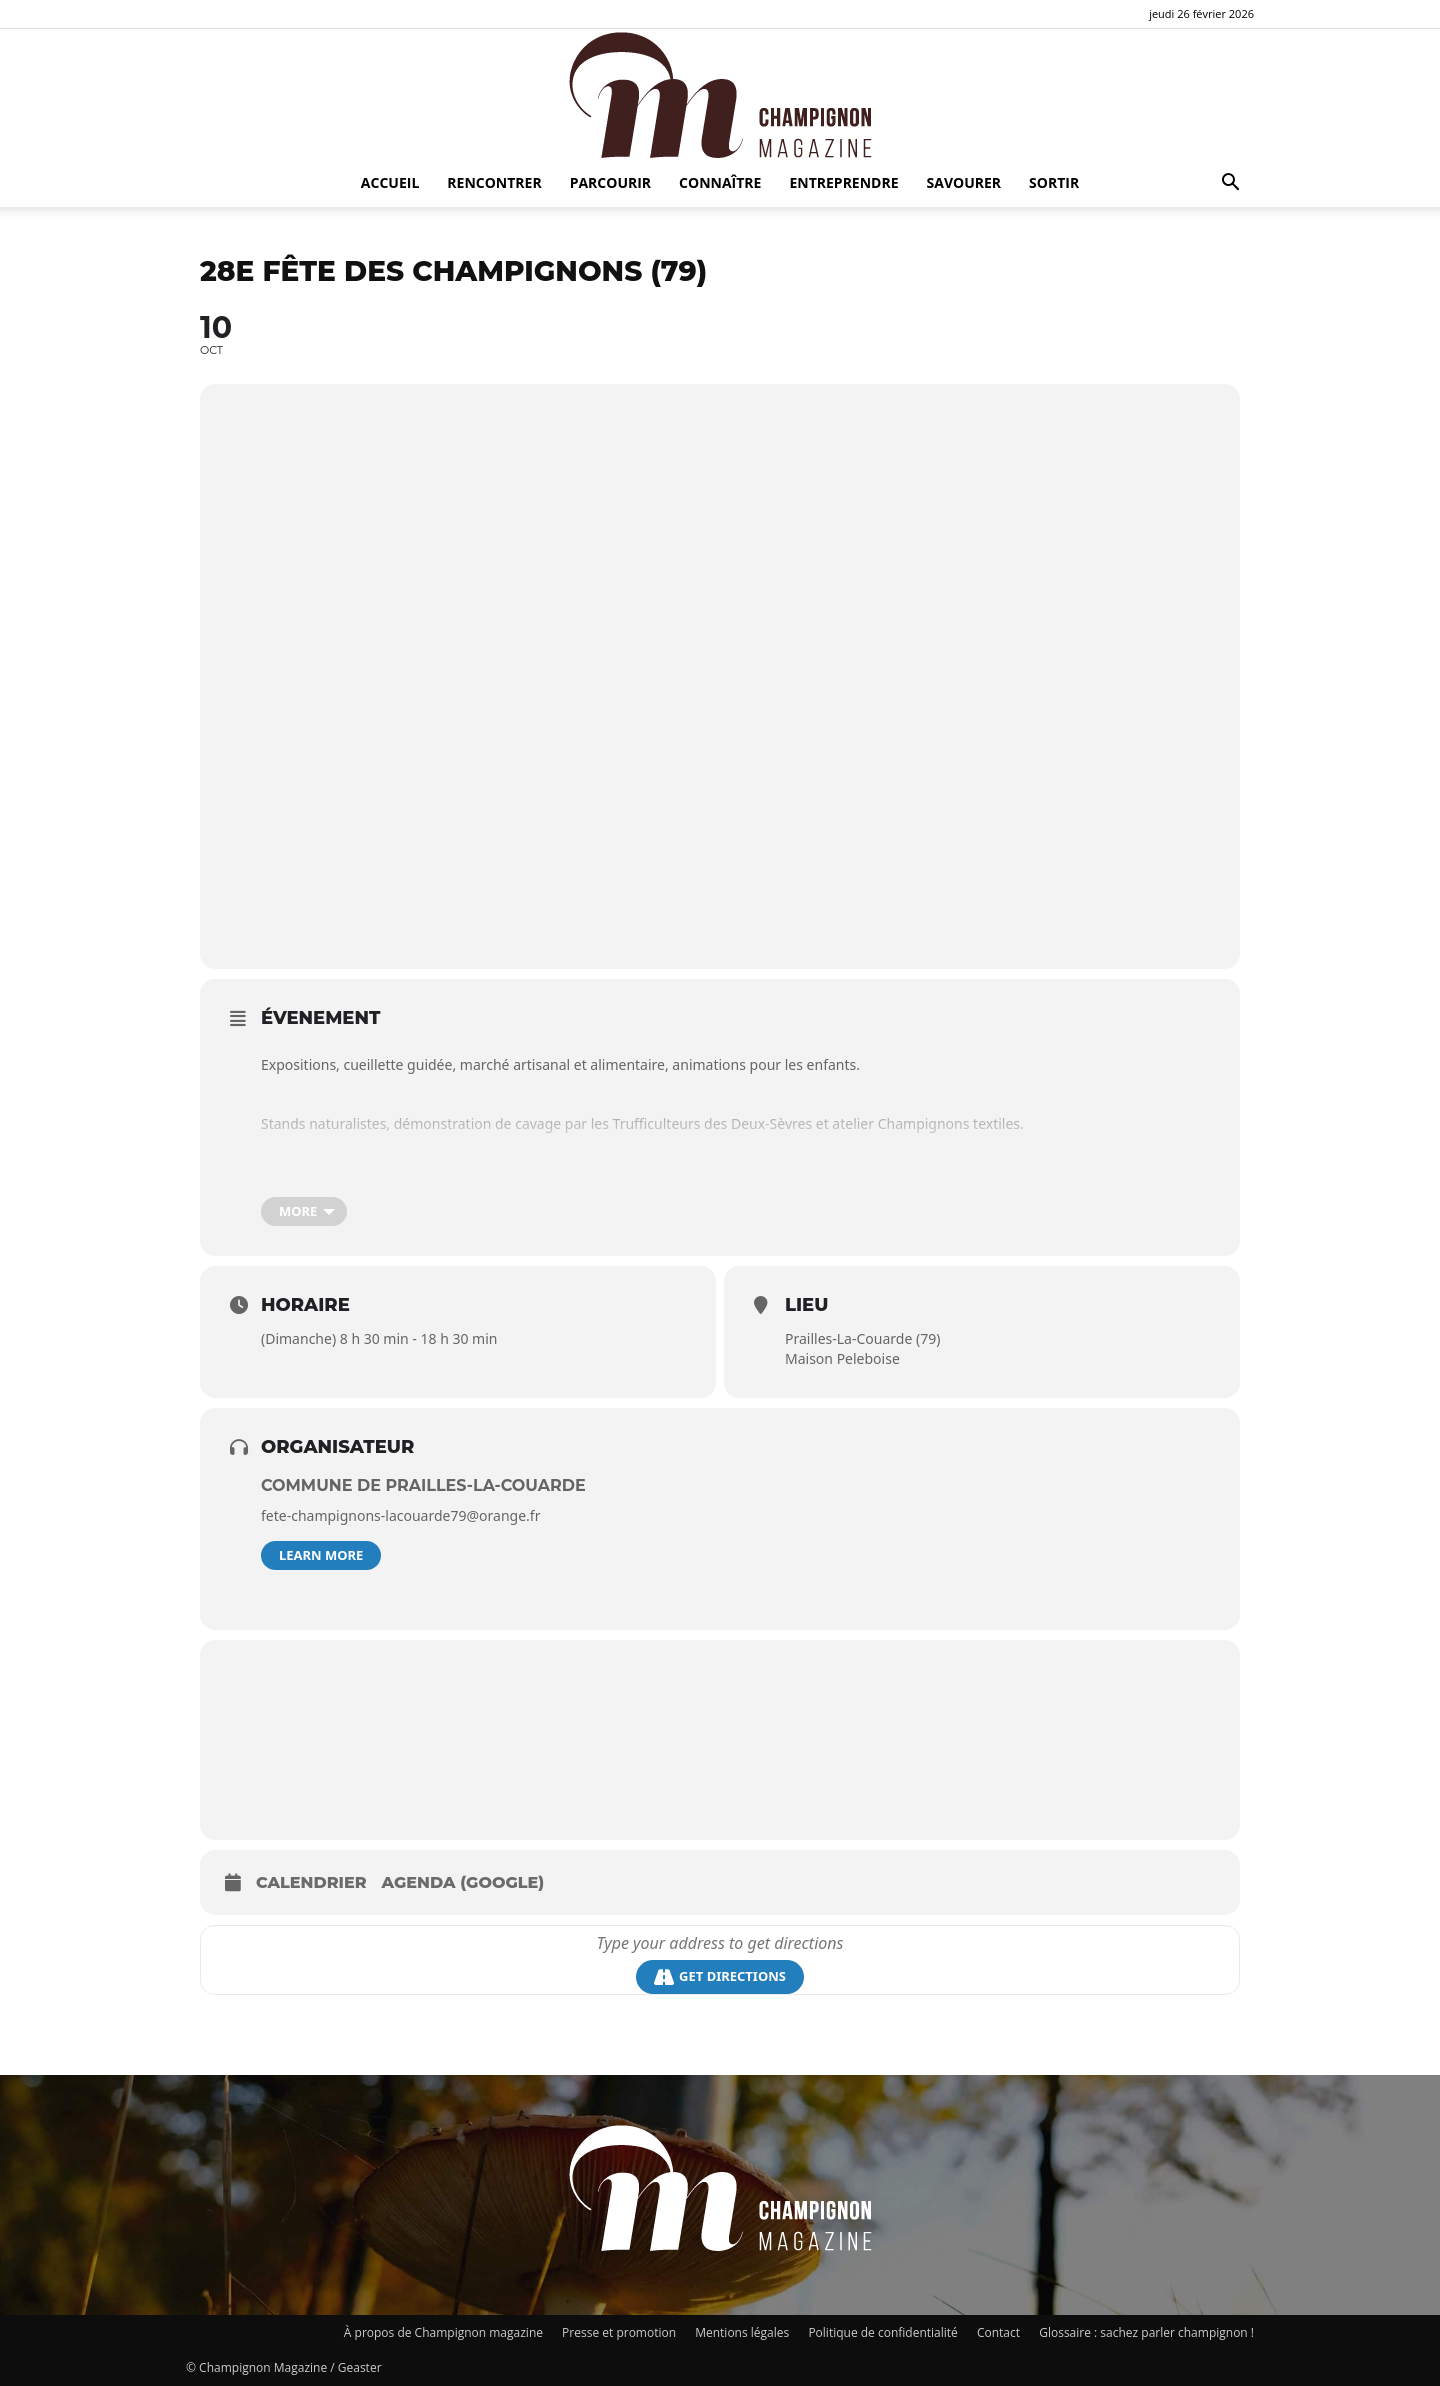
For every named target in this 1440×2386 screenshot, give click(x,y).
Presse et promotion (619, 2332)
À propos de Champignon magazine (443, 2332)
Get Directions (720, 1976)
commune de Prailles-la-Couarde (423, 1485)
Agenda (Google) (463, 1882)
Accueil (390, 182)
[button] (1230, 184)
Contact (998, 2332)
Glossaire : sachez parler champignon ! (1146, 2332)
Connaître (720, 182)
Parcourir (610, 182)
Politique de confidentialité (882, 2332)
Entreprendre (843, 182)
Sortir (1054, 182)
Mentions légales (742, 2332)
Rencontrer (494, 182)
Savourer (964, 182)
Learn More (321, 1555)
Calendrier (311, 1882)
